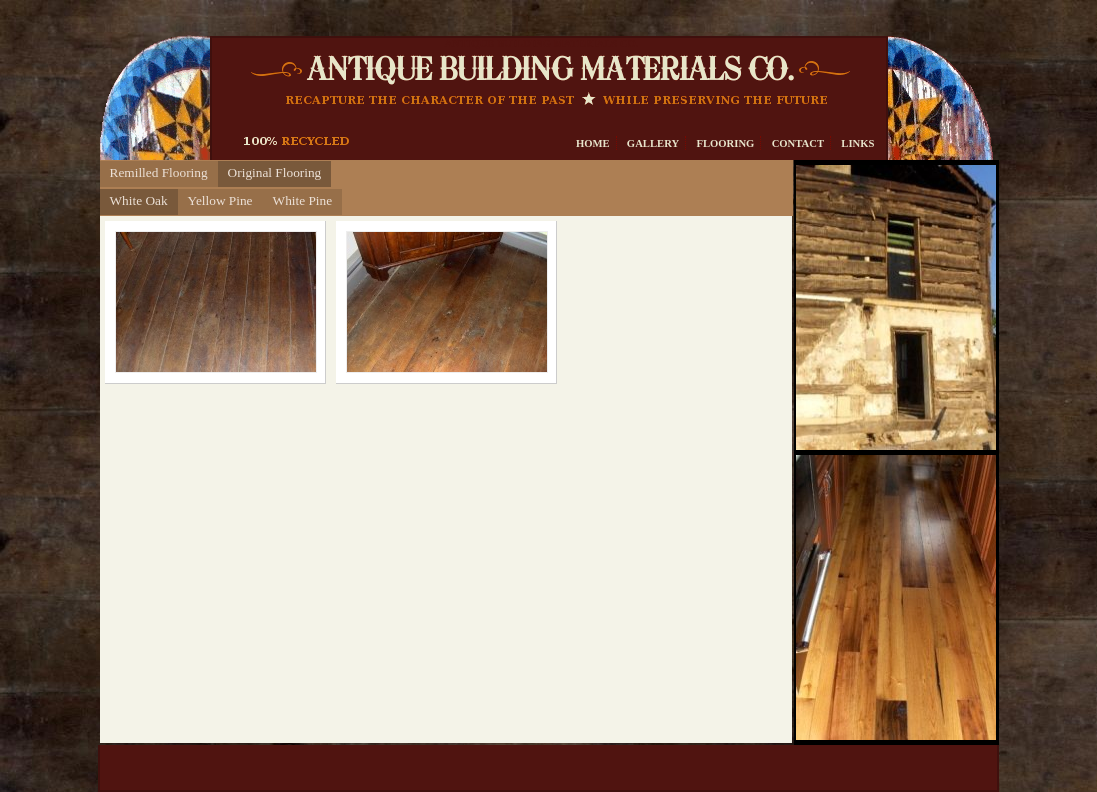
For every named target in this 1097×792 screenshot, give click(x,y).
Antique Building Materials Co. (541, 43)
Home (593, 143)
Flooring (725, 143)
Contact (798, 143)
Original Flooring (275, 172)
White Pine (303, 200)
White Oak (139, 200)
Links (857, 143)
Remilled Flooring (159, 172)
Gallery (653, 143)
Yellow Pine (220, 200)
